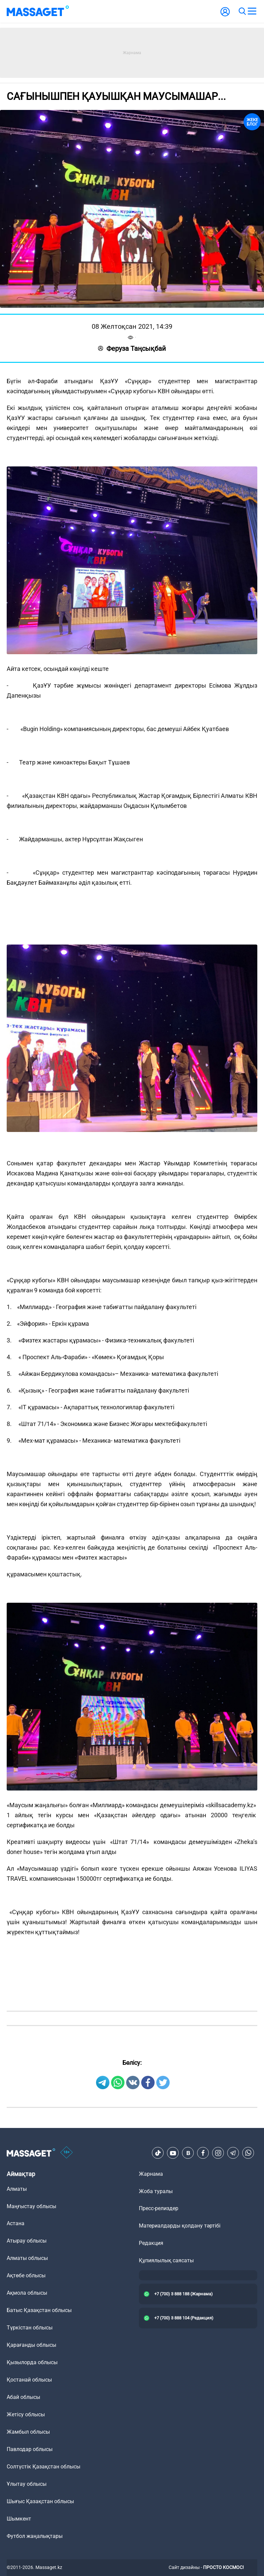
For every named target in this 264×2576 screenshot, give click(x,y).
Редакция (151, 2243)
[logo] (38, 11)
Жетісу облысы (26, 2414)
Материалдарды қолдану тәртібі (180, 2226)
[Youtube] (173, 2153)
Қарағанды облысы (31, 2345)
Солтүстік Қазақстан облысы (43, 2466)
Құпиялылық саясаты (166, 2260)
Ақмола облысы (27, 2293)
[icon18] (66, 2153)
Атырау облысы (27, 2241)
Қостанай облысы (29, 2380)
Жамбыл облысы (28, 2432)
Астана (15, 2223)
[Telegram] (233, 2153)
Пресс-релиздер (158, 2208)
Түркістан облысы (30, 2327)
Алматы (17, 2189)
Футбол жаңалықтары (35, 2536)
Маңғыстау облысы (31, 2206)
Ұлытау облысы (27, 2484)
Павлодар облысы (30, 2449)
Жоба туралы (156, 2191)
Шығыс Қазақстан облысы (40, 2501)
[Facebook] (203, 2153)
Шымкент (19, 2519)
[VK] (188, 2153)
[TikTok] (158, 2153)
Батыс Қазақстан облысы (39, 2310)
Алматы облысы (27, 2258)
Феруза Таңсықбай (132, 348)
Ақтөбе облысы (26, 2275)
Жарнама (151, 2174)
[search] (242, 11)
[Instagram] (218, 2153)
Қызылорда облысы (32, 2362)
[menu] (252, 11)
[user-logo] (225, 15)
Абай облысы (23, 2397)
